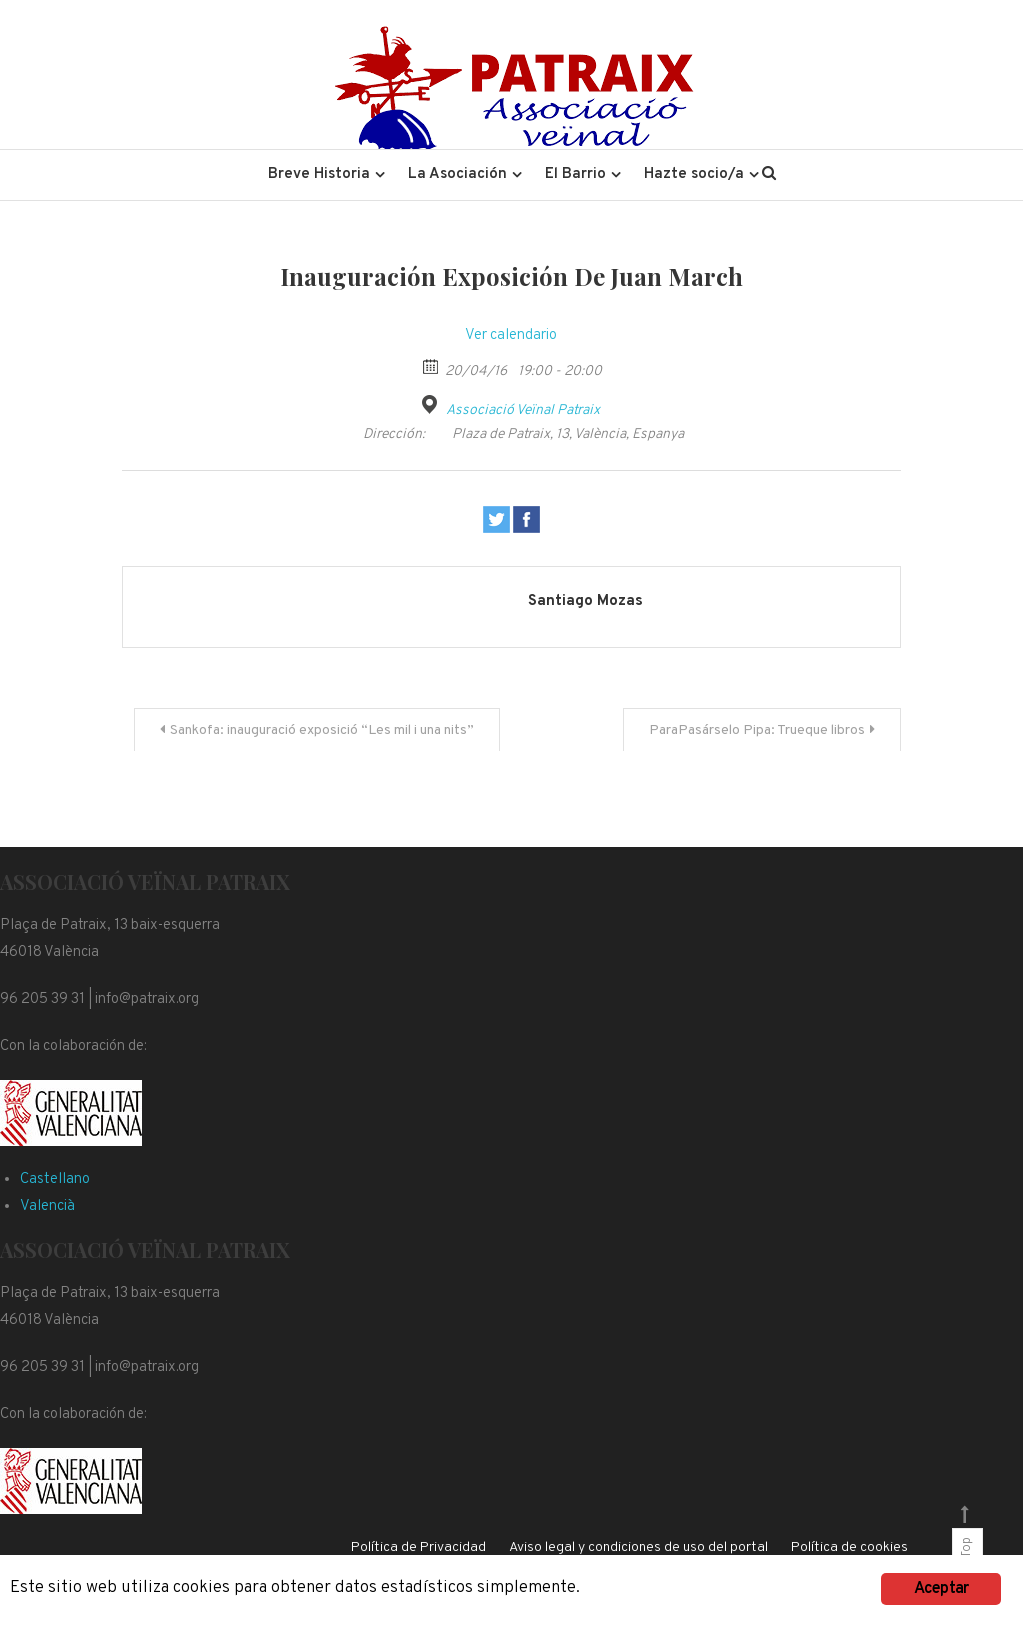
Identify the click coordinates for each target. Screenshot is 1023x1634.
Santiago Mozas (585, 601)
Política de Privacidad (418, 1547)
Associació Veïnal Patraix (523, 410)
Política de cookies (849, 1547)
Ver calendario (511, 335)
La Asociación (457, 174)
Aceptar (941, 1589)
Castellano (55, 1179)
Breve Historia (319, 174)
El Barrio (575, 174)
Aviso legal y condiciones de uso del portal (638, 1547)
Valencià (47, 1206)
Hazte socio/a (694, 174)
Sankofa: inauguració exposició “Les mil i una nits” (322, 730)
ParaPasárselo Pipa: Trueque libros (757, 730)
